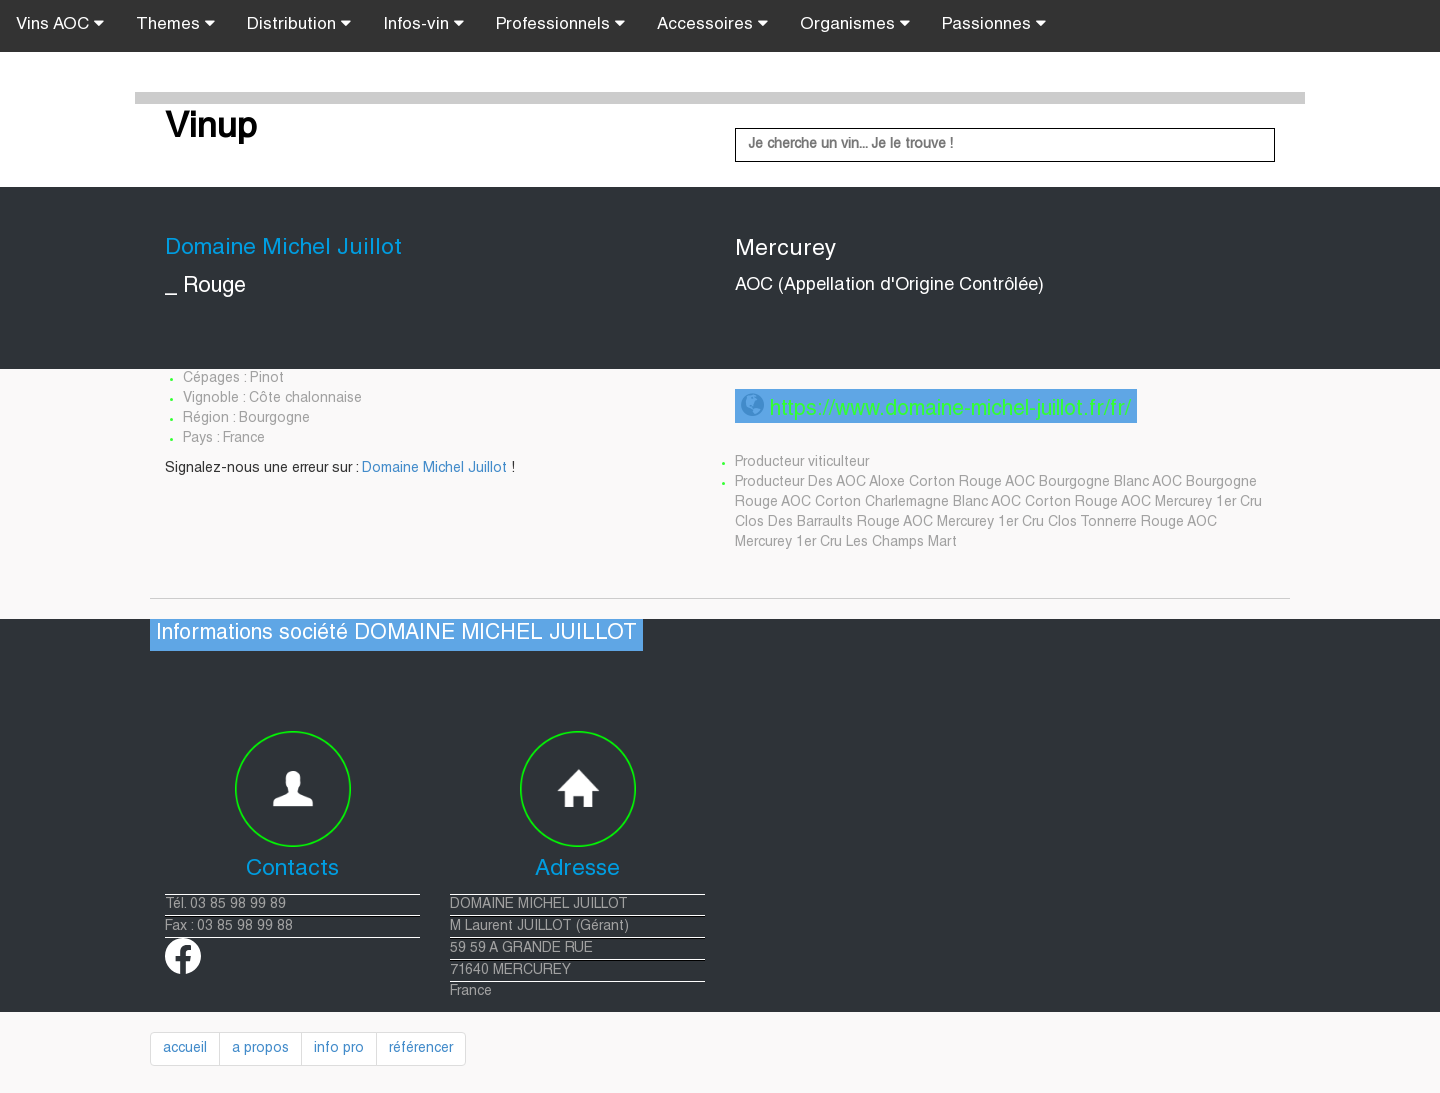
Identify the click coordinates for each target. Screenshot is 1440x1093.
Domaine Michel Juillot (434, 469)
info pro (339, 1049)
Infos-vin (423, 24)
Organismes (855, 24)
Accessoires (712, 24)
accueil (185, 1049)
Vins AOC (60, 24)
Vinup (211, 129)
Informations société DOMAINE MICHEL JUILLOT (396, 634)
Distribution (299, 24)
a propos (260, 1049)
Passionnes (994, 24)
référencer (421, 1049)
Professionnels (560, 24)
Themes (175, 24)
